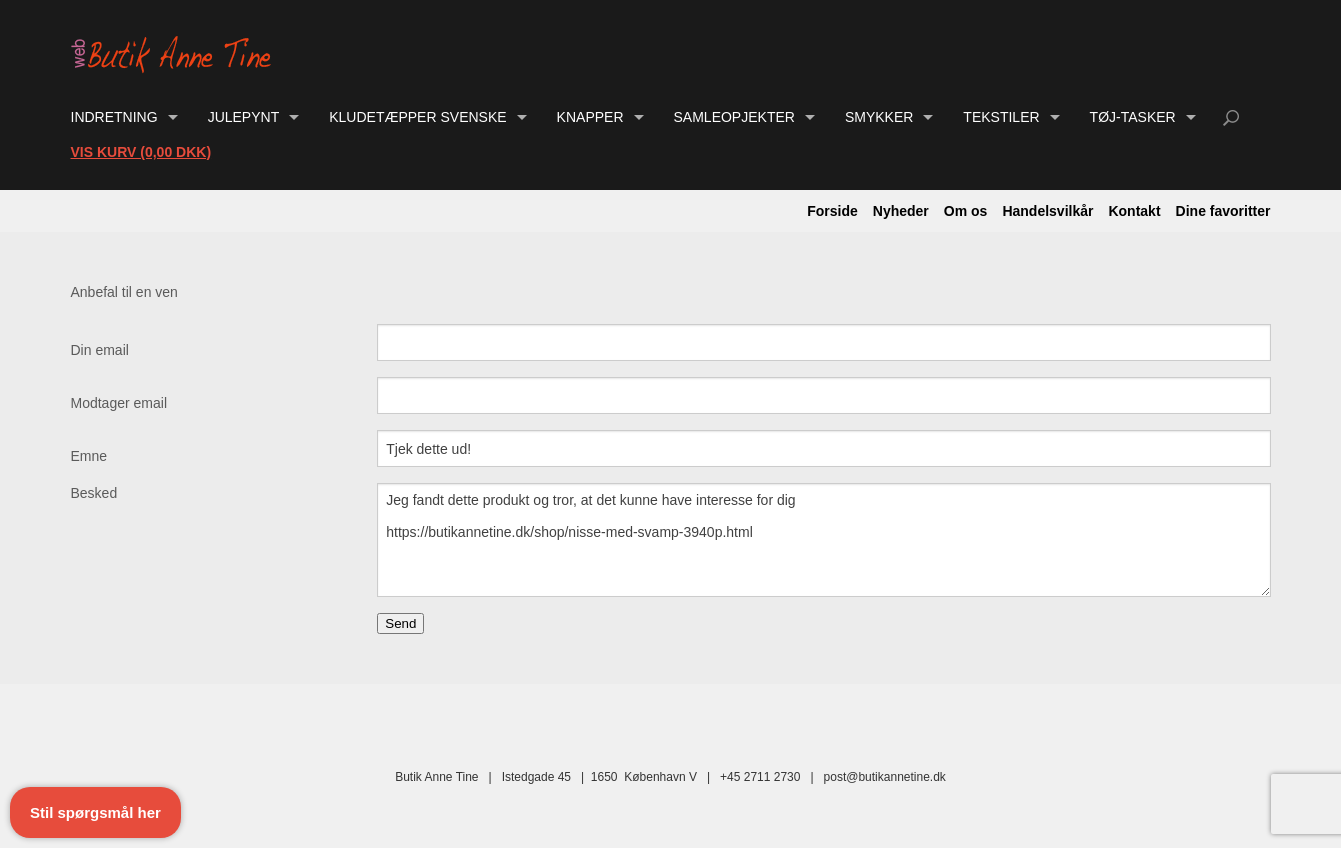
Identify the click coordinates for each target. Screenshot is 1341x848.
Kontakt (1134, 211)
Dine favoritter (1223, 211)
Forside (832, 211)
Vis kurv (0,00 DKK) (141, 152)
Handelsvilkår (1047, 211)
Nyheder (901, 211)
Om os (966, 211)
